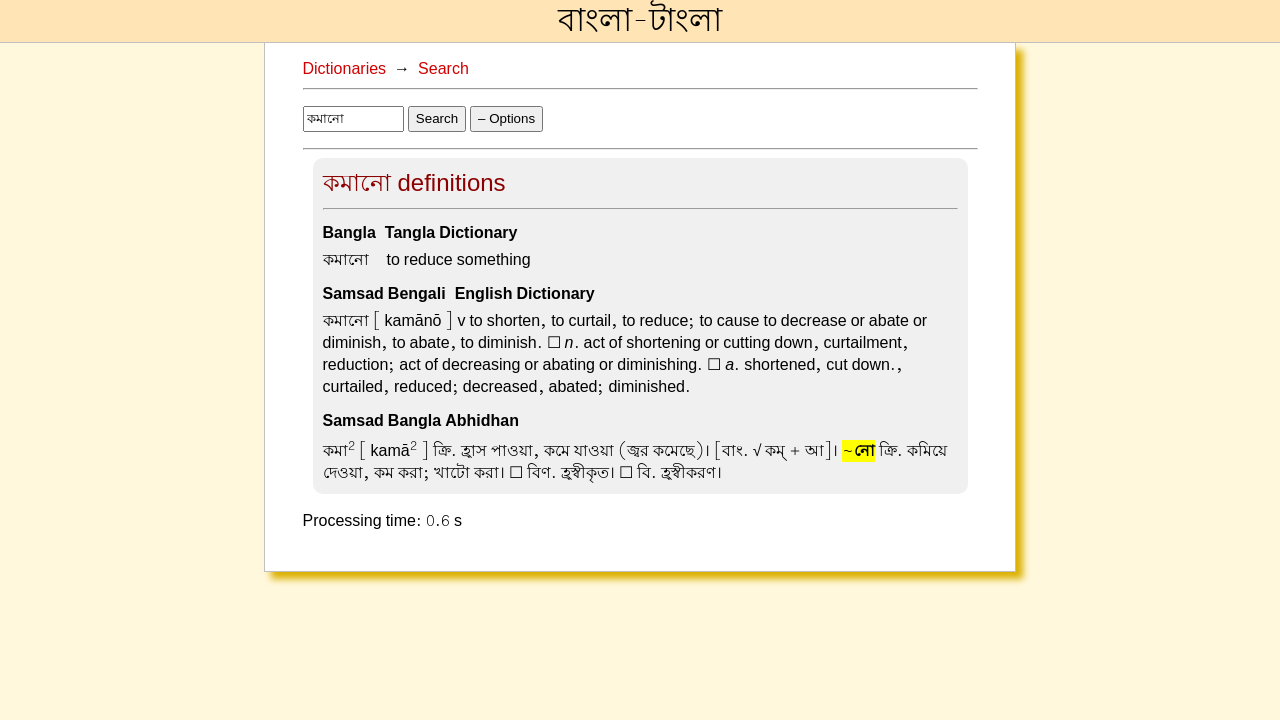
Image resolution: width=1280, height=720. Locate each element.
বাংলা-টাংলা (640, 21)
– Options (506, 118)
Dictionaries (345, 69)
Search (443, 69)
